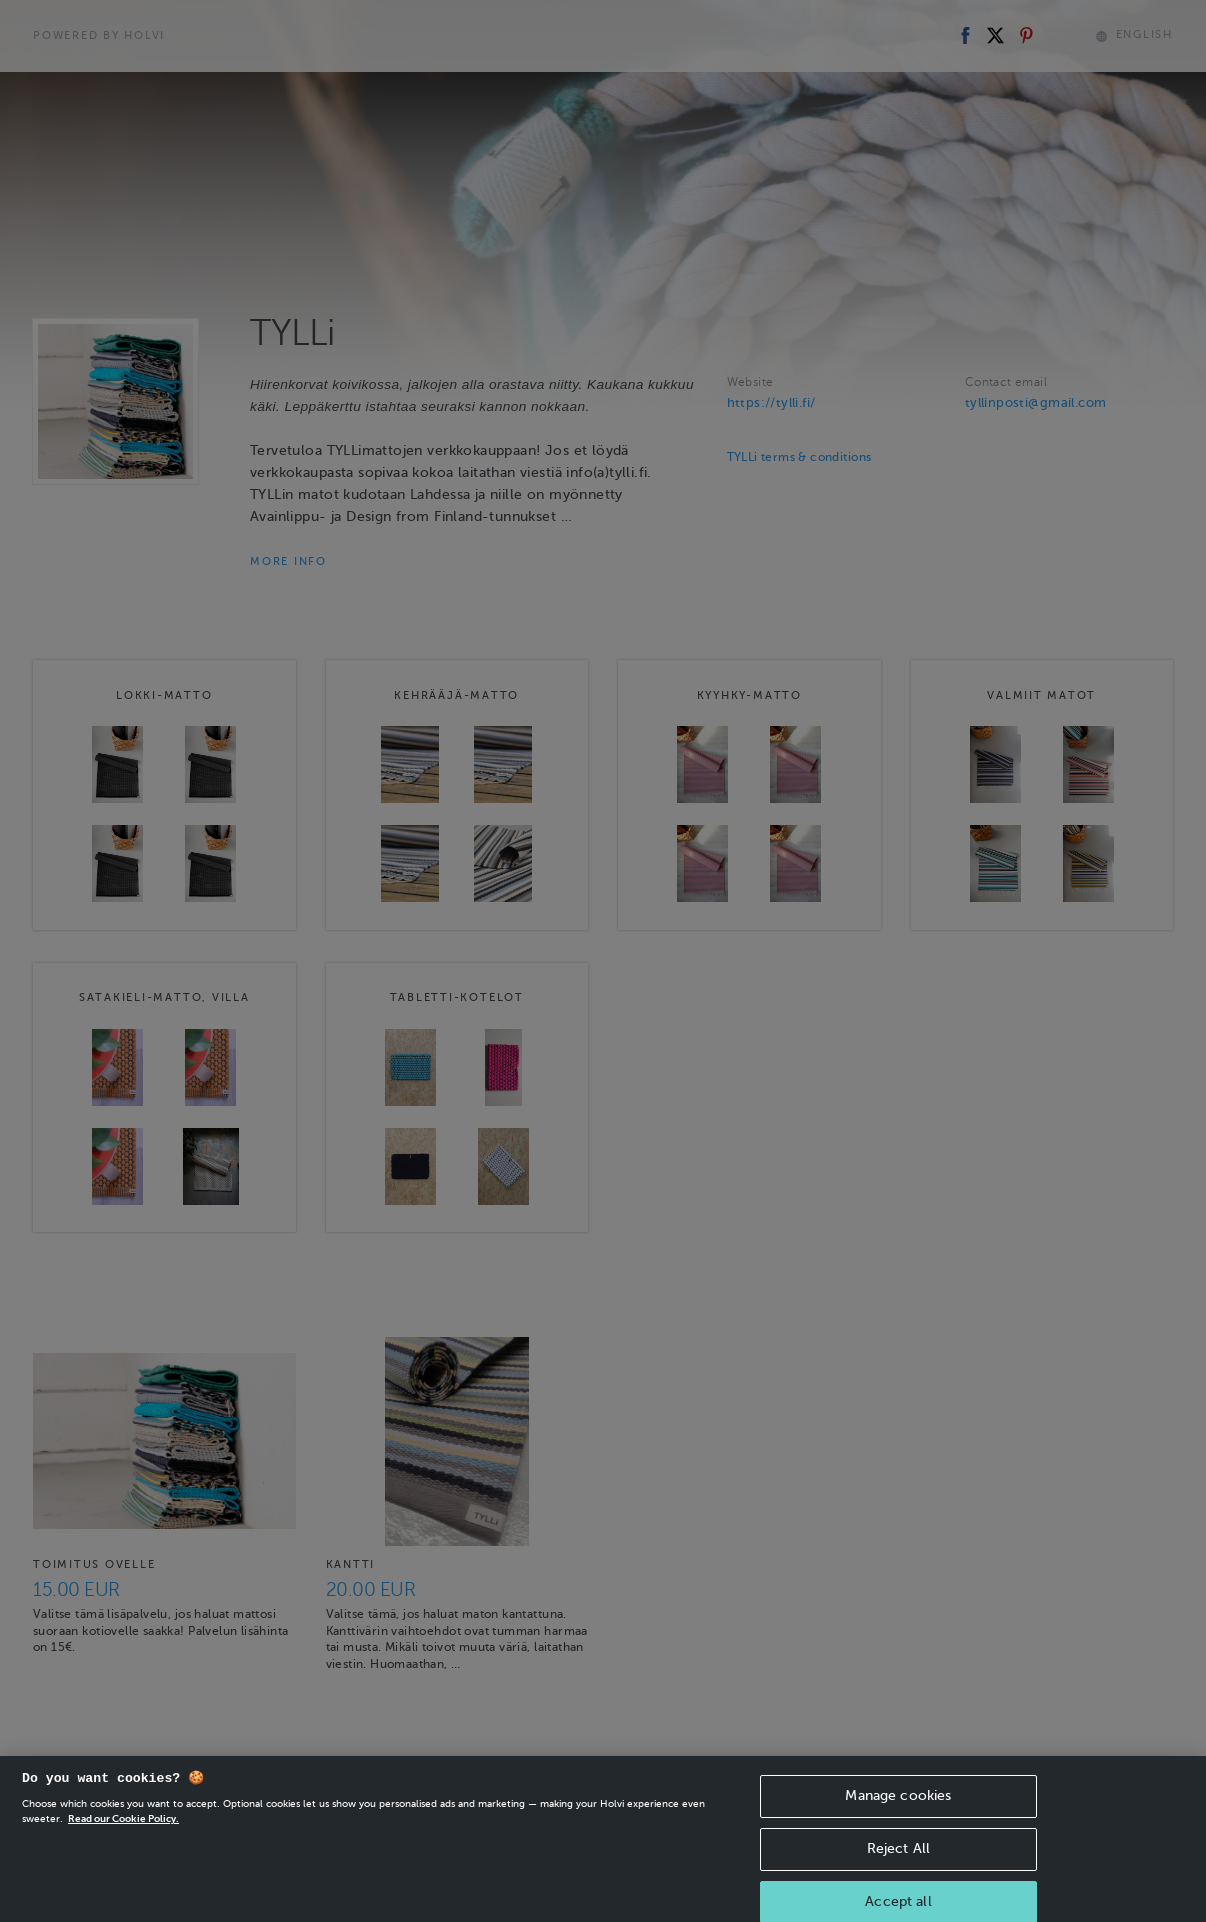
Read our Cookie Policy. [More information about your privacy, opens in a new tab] (123, 1843)
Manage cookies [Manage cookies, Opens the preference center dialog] (898, 1820)
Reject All (898, 1873)
